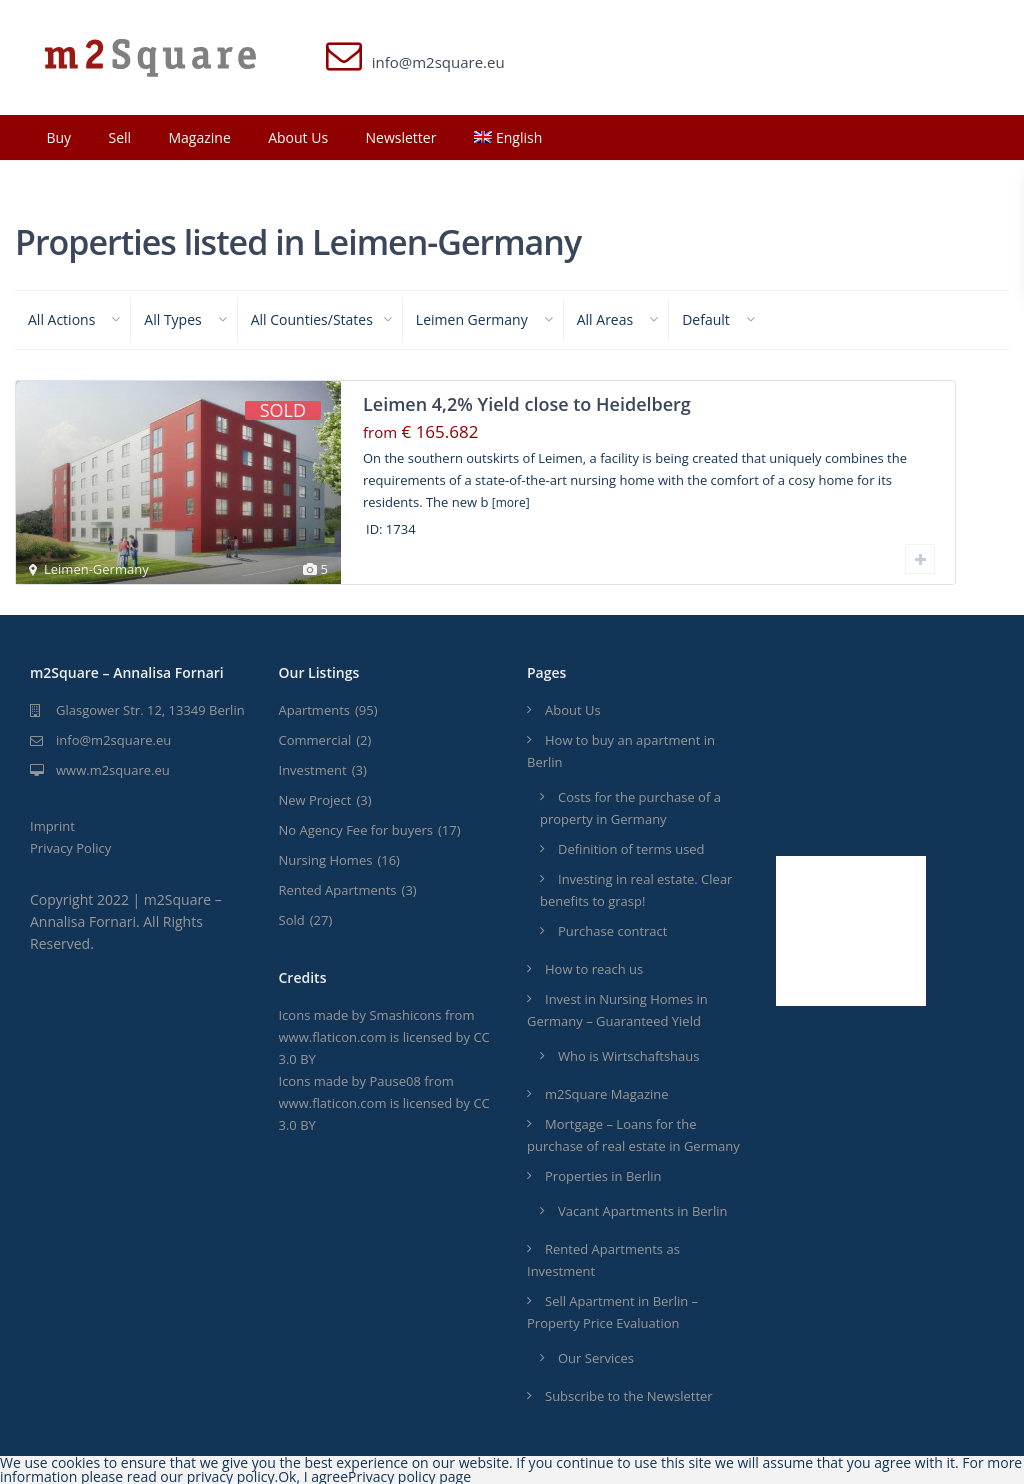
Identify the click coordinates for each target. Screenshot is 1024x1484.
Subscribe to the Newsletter (629, 1396)
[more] (511, 502)
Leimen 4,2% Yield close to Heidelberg (527, 404)
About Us (298, 137)
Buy (58, 137)
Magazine (199, 137)
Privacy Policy (70, 848)
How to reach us (594, 969)
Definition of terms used (631, 849)
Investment (313, 770)
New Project (315, 800)
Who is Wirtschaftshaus (628, 1056)
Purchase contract (612, 931)
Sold (292, 920)
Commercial (315, 740)
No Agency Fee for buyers (356, 830)
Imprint (52, 826)
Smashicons (405, 1015)
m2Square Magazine (607, 1094)
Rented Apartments (338, 890)
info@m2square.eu (113, 740)
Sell (119, 137)
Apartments (314, 710)
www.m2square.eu (113, 770)
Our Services (596, 1358)
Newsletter (401, 137)
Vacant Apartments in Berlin (642, 1211)
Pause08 (394, 1081)
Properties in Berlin (603, 1176)
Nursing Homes (326, 860)
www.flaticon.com (333, 1037)
